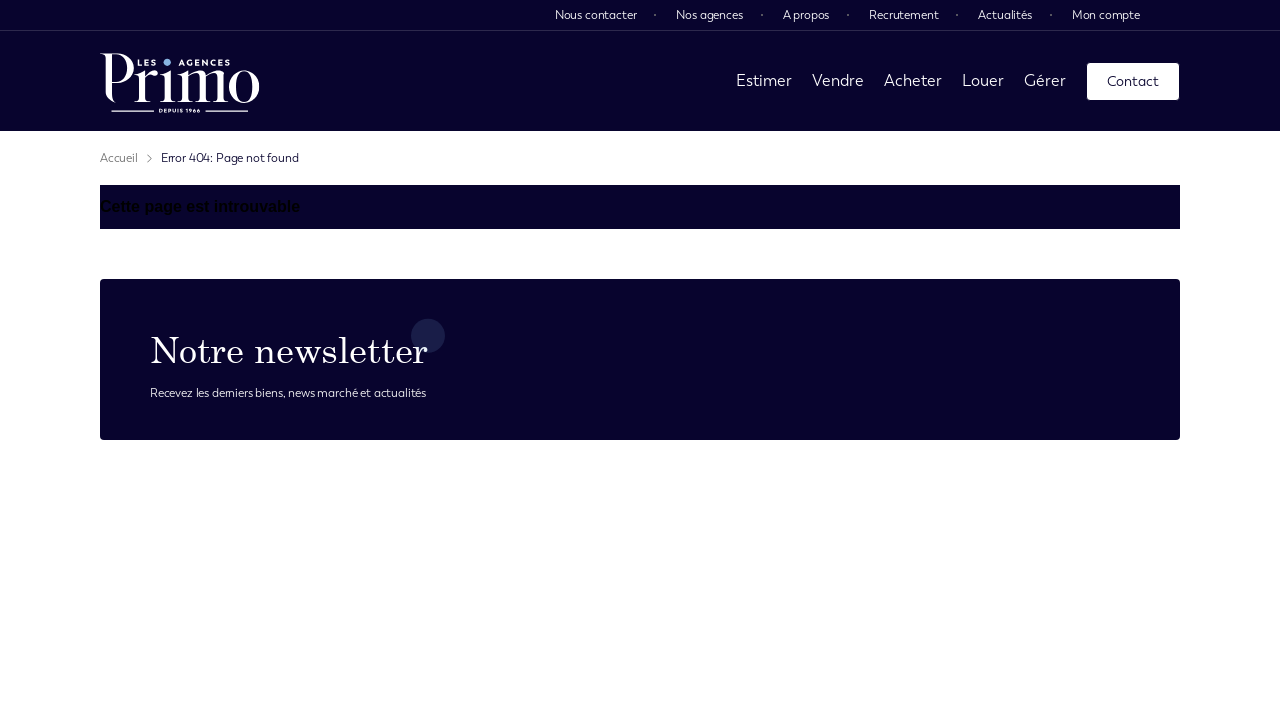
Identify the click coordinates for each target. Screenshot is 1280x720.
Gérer (1045, 80)
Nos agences (709, 15)
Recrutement (903, 15)
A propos (806, 15)
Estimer (764, 80)
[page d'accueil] (180, 81)
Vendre (838, 80)
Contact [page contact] (1133, 81)
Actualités (1004, 15)
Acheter (913, 80)
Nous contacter (596, 15)
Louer (983, 80)
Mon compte (1106, 15)
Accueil (119, 158)
